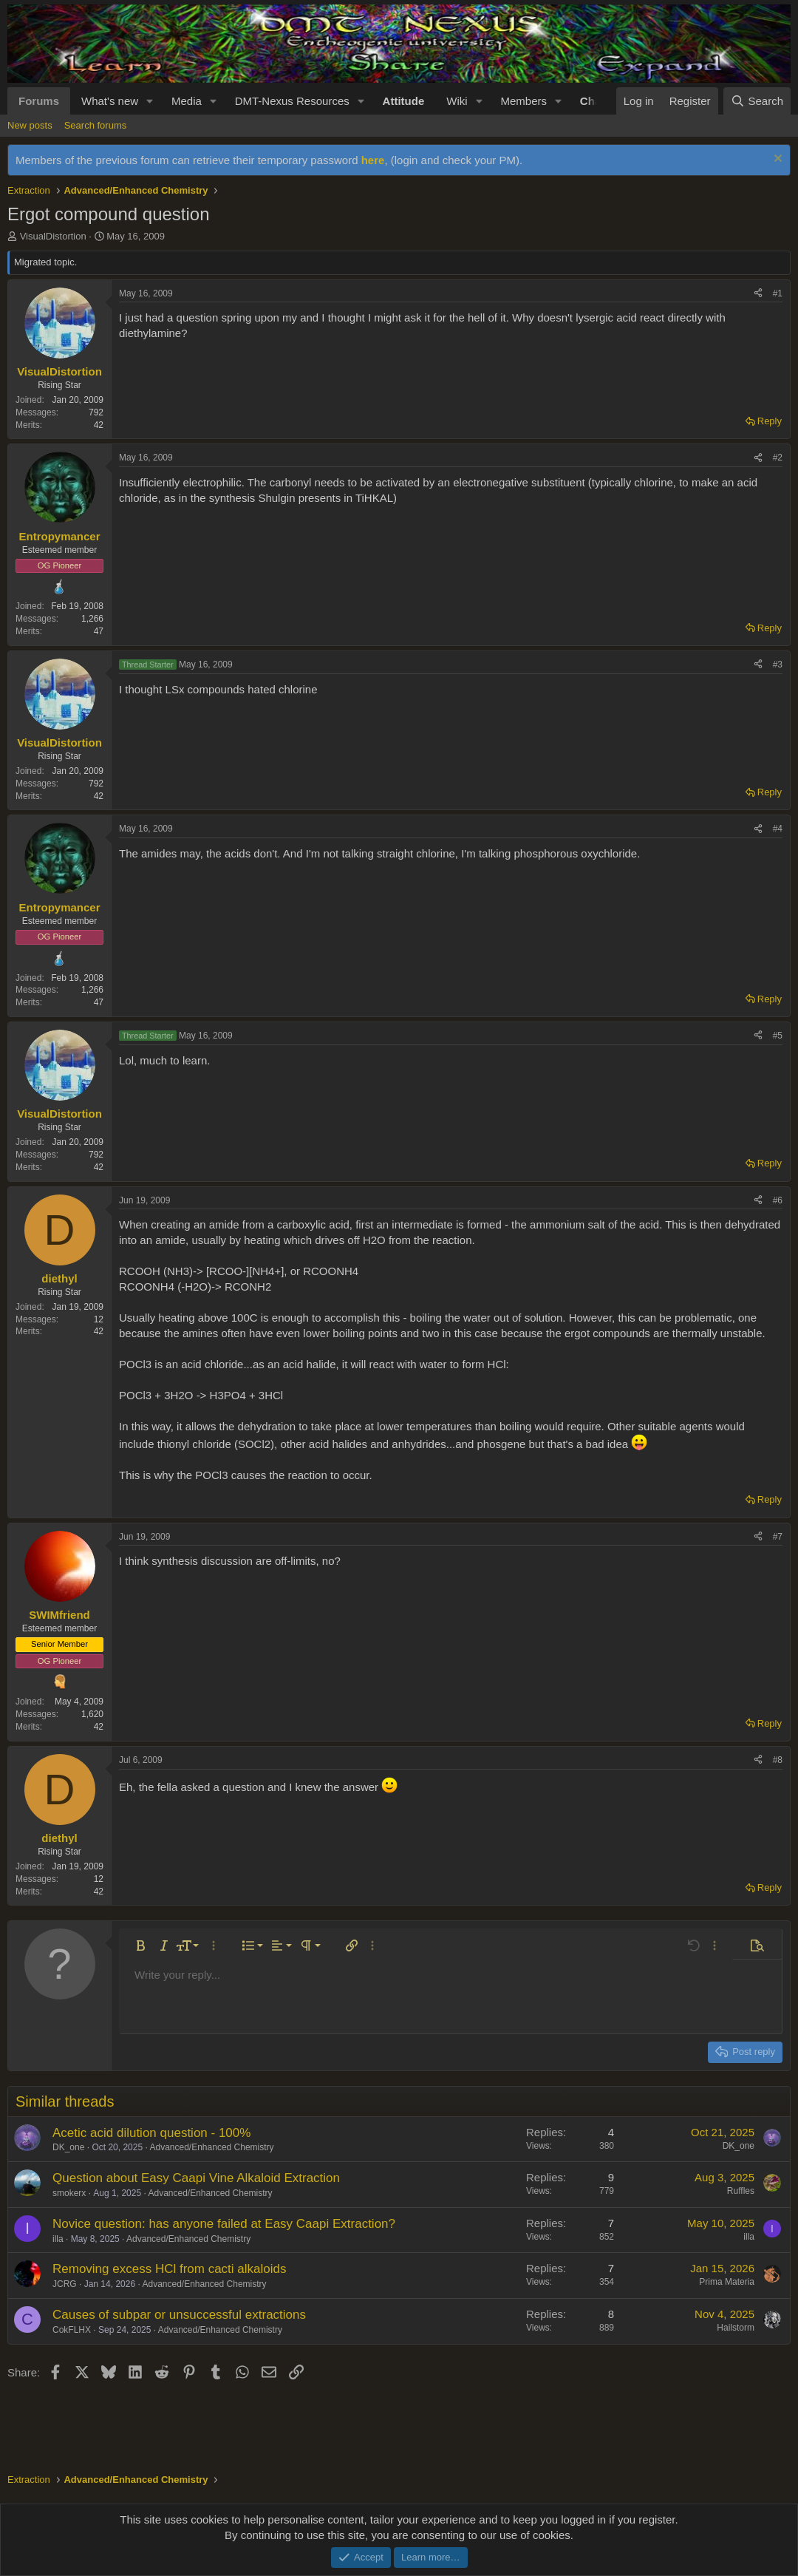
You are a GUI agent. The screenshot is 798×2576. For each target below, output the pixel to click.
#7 (777, 1537)
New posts (29, 125)
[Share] (758, 293)
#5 (777, 1035)
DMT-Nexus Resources (292, 101)
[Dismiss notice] (776, 160)
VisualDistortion (53, 236)
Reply (769, 420)
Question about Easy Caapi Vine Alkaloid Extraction (196, 2178)
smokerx (69, 2193)
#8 (777, 1760)
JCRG (64, 2284)
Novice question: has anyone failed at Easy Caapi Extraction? (223, 2224)
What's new (109, 101)
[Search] (757, 101)
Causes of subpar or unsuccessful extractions (179, 2315)
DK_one (68, 2147)
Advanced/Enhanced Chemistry (211, 2147)
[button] (150, 101)
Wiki (456, 101)
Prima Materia (726, 2282)
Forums (38, 101)
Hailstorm (735, 2327)
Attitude (404, 101)
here (373, 160)
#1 (777, 293)
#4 (777, 828)
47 (98, 631)
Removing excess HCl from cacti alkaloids (169, 2269)
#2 (777, 457)
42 (98, 425)
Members (523, 101)
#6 (777, 1200)
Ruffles (740, 2191)
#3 (777, 664)
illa (58, 2239)
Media (186, 101)
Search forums (95, 125)
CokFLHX (71, 2330)
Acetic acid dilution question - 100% (151, 2133)
